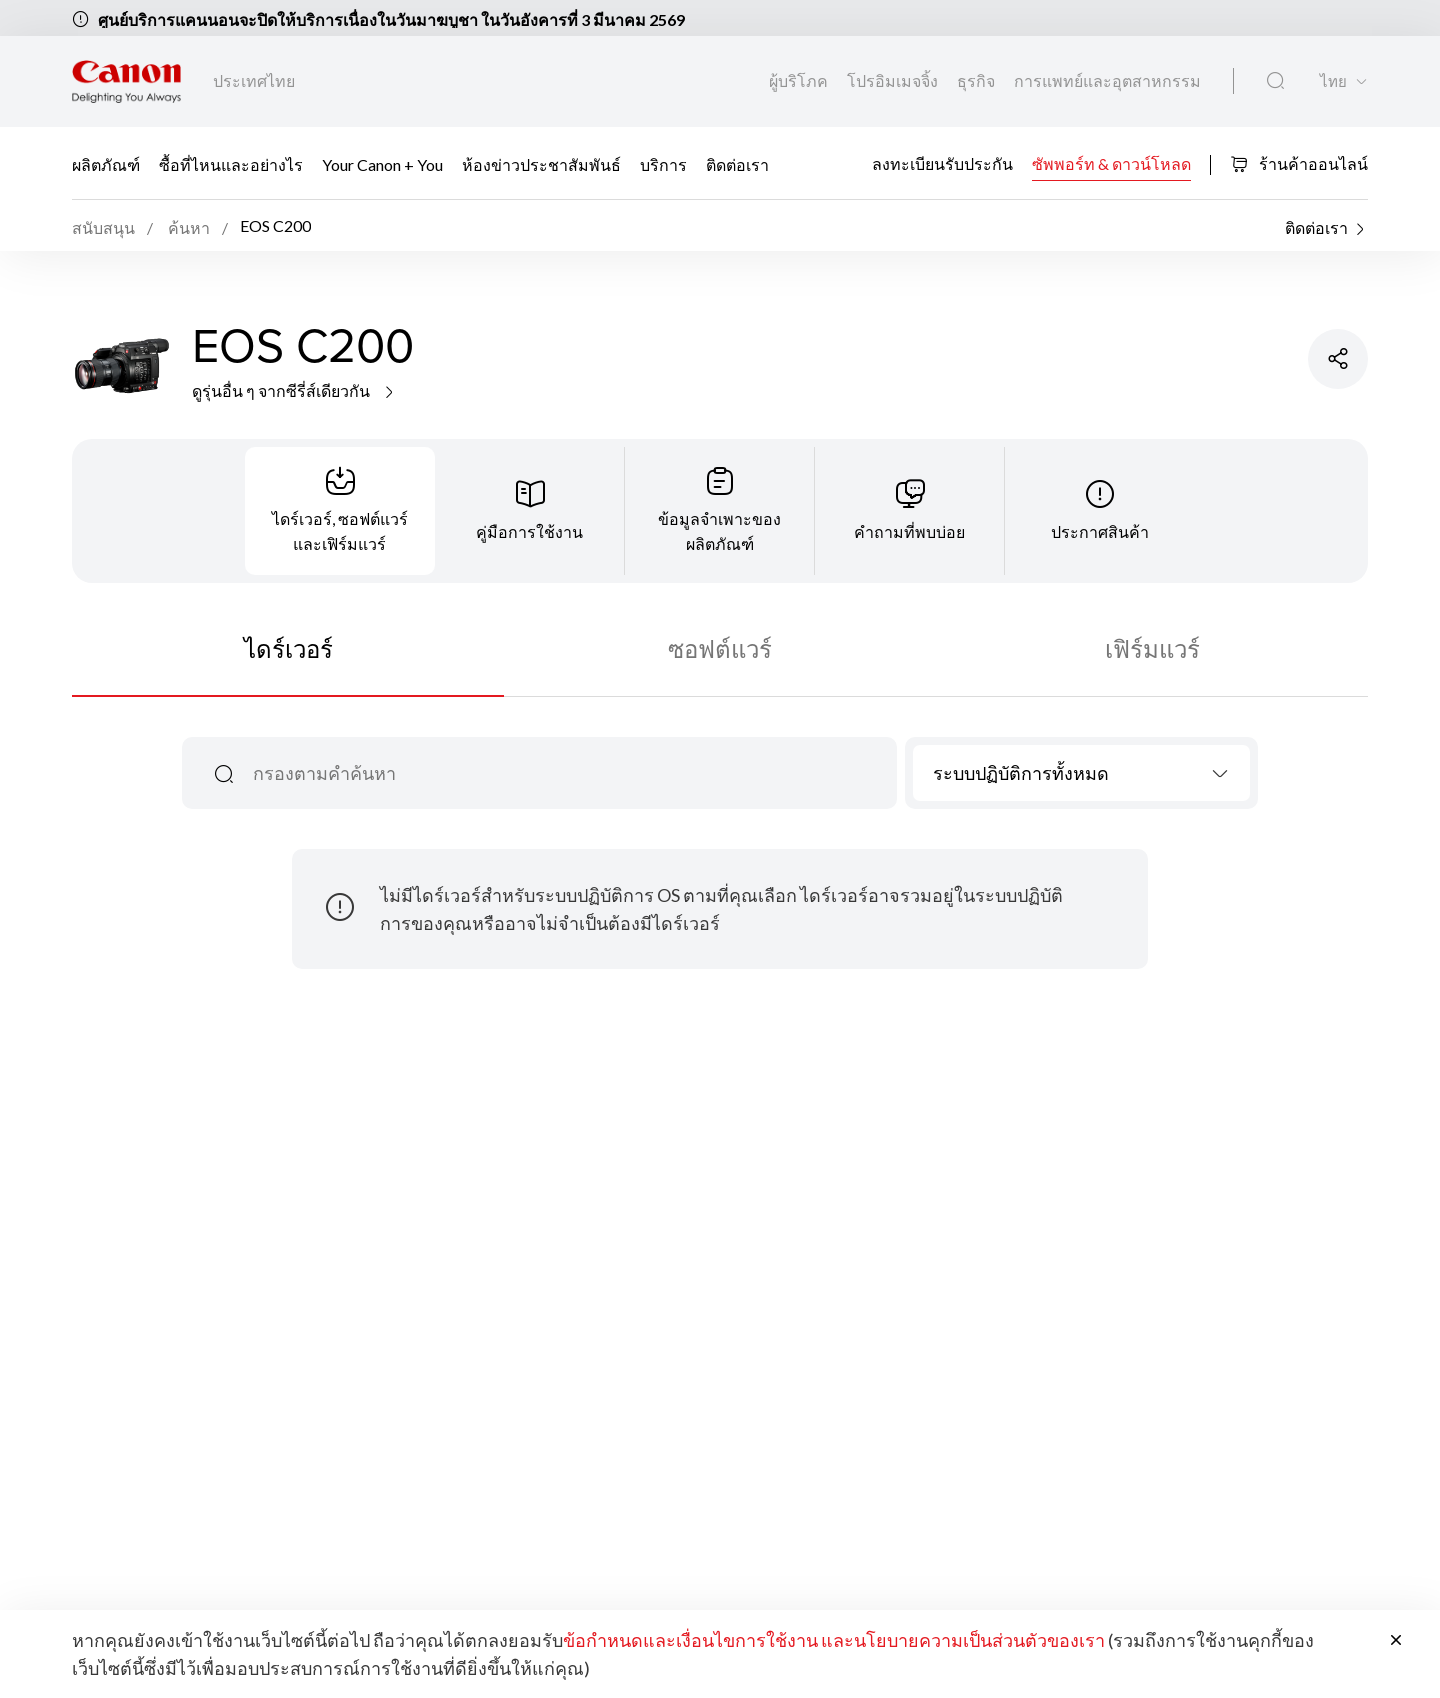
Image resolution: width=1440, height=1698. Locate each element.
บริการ (663, 164)
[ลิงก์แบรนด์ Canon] (126, 81)
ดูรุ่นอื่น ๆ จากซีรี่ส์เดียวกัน (294, 390)
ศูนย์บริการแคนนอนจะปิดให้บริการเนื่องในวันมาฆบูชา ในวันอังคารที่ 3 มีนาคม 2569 (391, 19)
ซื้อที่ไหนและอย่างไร (231, 164)
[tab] (340, 511)
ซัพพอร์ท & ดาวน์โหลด (1111, 162)
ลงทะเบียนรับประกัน (942, 162)
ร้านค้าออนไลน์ (1299, 163)
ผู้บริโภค (800, 80)
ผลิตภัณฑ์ (106, 164)
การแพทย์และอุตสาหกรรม (1107, 80)
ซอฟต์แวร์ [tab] (720, 648)
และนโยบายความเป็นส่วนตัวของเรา (963, 1640)
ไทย (1333, 81)
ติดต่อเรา (737, 164)
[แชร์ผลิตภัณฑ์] (1338, 359)
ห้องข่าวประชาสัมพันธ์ (541, 164)
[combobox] (1081, 773)
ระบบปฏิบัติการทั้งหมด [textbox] (1021, 773)
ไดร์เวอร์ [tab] (288, 648)
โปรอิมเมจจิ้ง (894, 80)
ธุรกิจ (977, 80)
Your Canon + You (382, 164)
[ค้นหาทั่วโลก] (1275, 81)
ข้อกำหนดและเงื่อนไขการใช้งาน (690, 1640)
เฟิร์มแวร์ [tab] (1152, 648)
